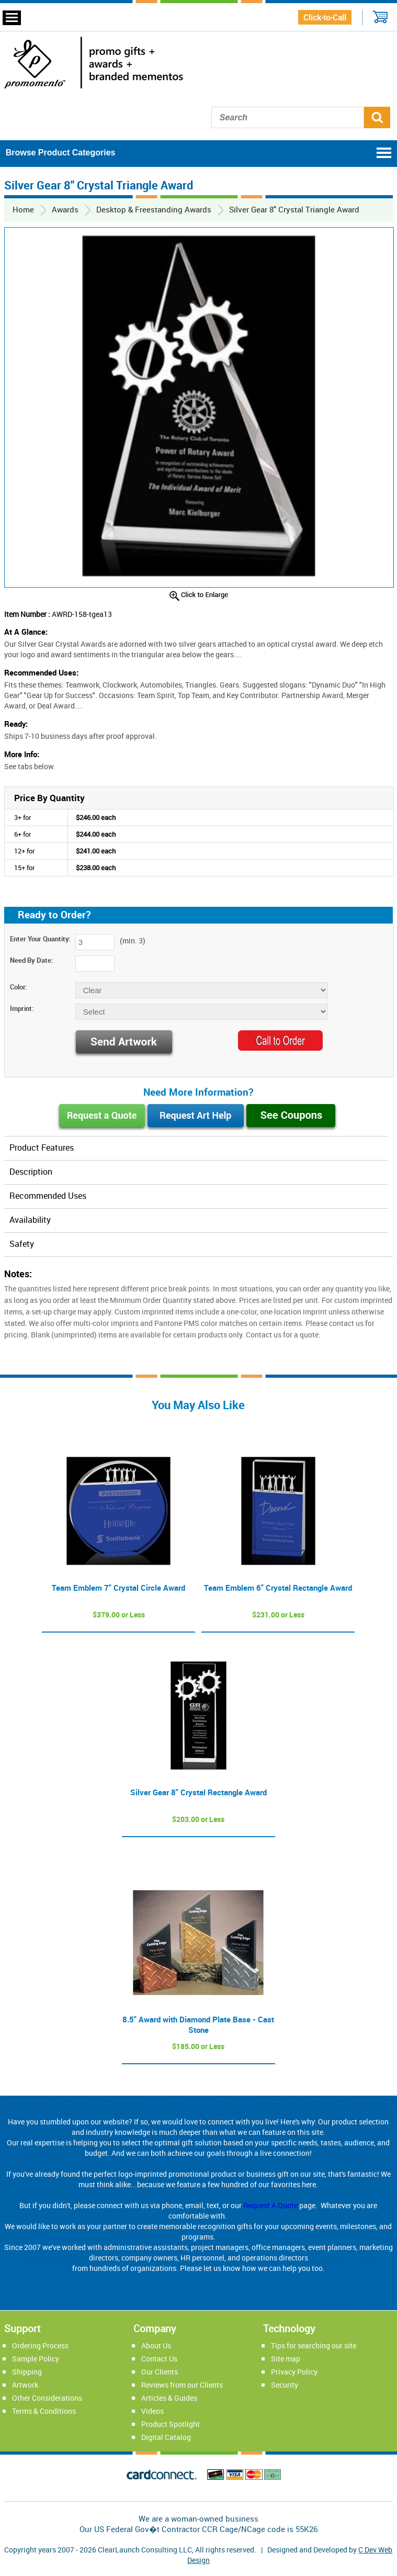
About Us (156, 2345)
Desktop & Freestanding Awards (153, 209)
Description (30, 1171)
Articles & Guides (169, 2398)
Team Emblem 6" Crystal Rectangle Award (278, 1587)
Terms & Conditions (44, 2411)
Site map (285, 2359)
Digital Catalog (166, 2437)
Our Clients (159, 2372)
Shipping (27, 2372)
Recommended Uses (47, 1195)
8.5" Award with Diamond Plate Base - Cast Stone (198, 2024)
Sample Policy (35, 2359)
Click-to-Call (324, 17)
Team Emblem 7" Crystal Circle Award (118, 1587)
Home (23, 209)
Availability (30, 1219)
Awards (65, 209)
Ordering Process (40, 2345)
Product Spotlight (170, 2424)
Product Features (41, 1147)
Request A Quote (270, 2205)
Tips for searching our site (313, 2345)
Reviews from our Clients (182, 2385)
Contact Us (159, 2359)
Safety (21, 1244)
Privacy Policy (294, 2372)
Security (284, 2385)
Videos (152, 2411)
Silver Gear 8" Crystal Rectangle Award (198, 1792)
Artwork (25, 2385)
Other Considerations (47, 2398)
